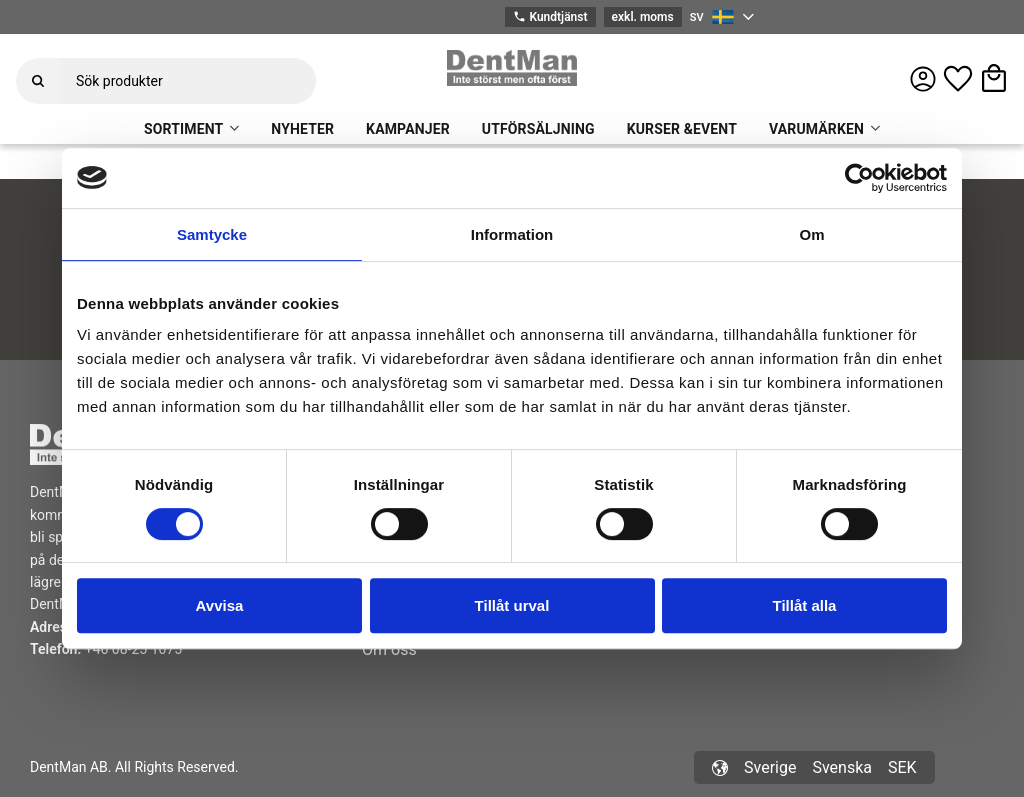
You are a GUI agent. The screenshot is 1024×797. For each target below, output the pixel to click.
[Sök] (38, 81)
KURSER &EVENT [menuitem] (682, 129)
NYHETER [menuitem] (302, 129)
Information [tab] (512, 234)
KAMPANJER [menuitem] (408, 129)
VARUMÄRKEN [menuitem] (816, 129)
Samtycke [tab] (212, 234)
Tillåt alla (805, 605)
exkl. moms (643, 17)
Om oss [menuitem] (389, 649)
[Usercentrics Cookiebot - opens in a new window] (859, 178)
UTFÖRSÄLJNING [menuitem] (538, 129)
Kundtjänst (550, 17)
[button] (958, 79)
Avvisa (220, 605)
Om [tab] (811, 234)
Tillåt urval (512, 605)
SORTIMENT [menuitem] (183, 129)
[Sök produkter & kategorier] (188, 81)
